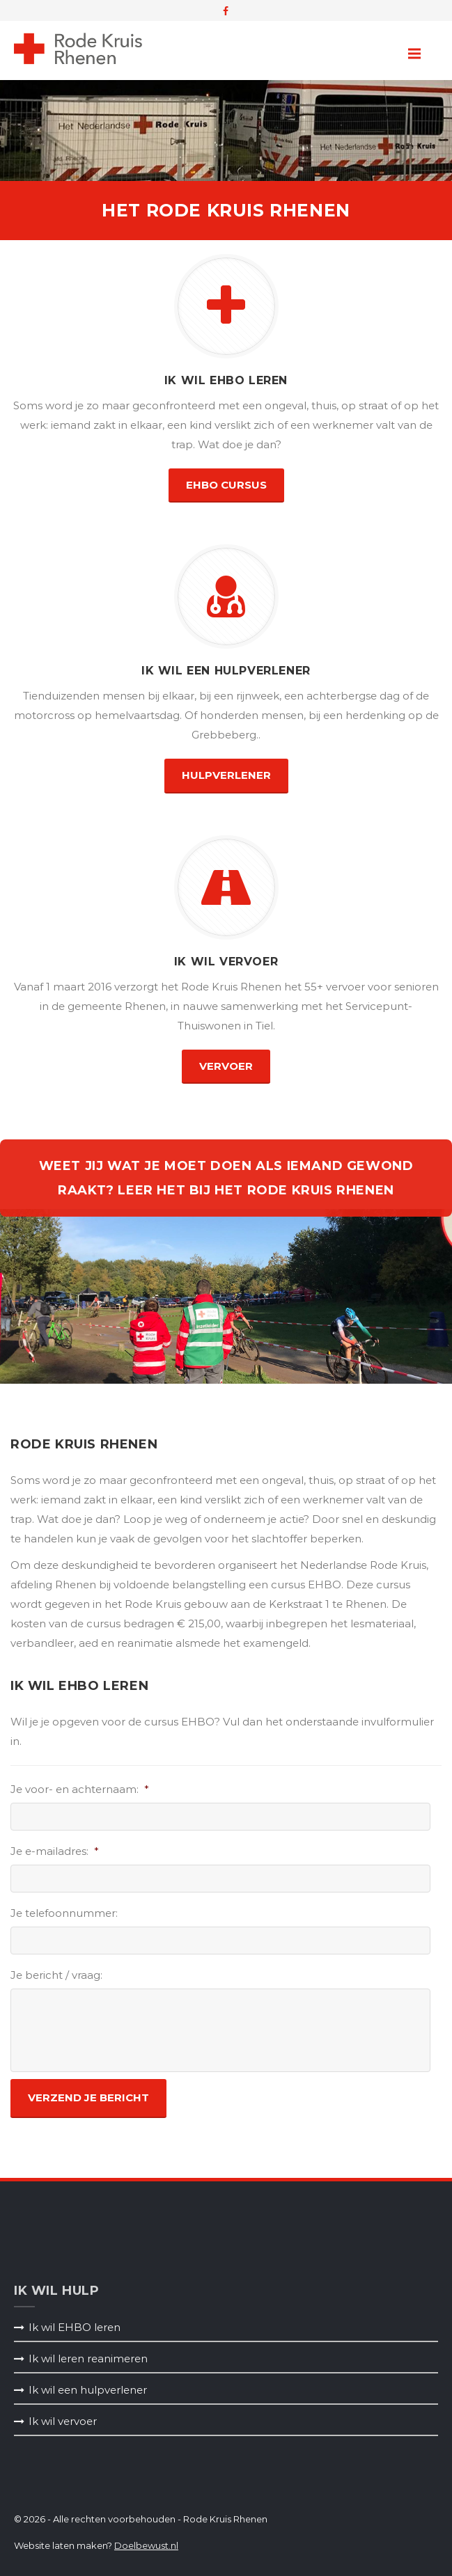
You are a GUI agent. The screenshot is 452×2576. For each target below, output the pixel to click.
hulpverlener (226, 775)
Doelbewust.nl (146, 2545)
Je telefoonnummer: (64, 1913)
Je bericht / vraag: (56, 1975)
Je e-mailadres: (54, 1851)
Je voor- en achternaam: (79, 1789)
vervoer (226, 1066)
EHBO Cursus (226, 484)
